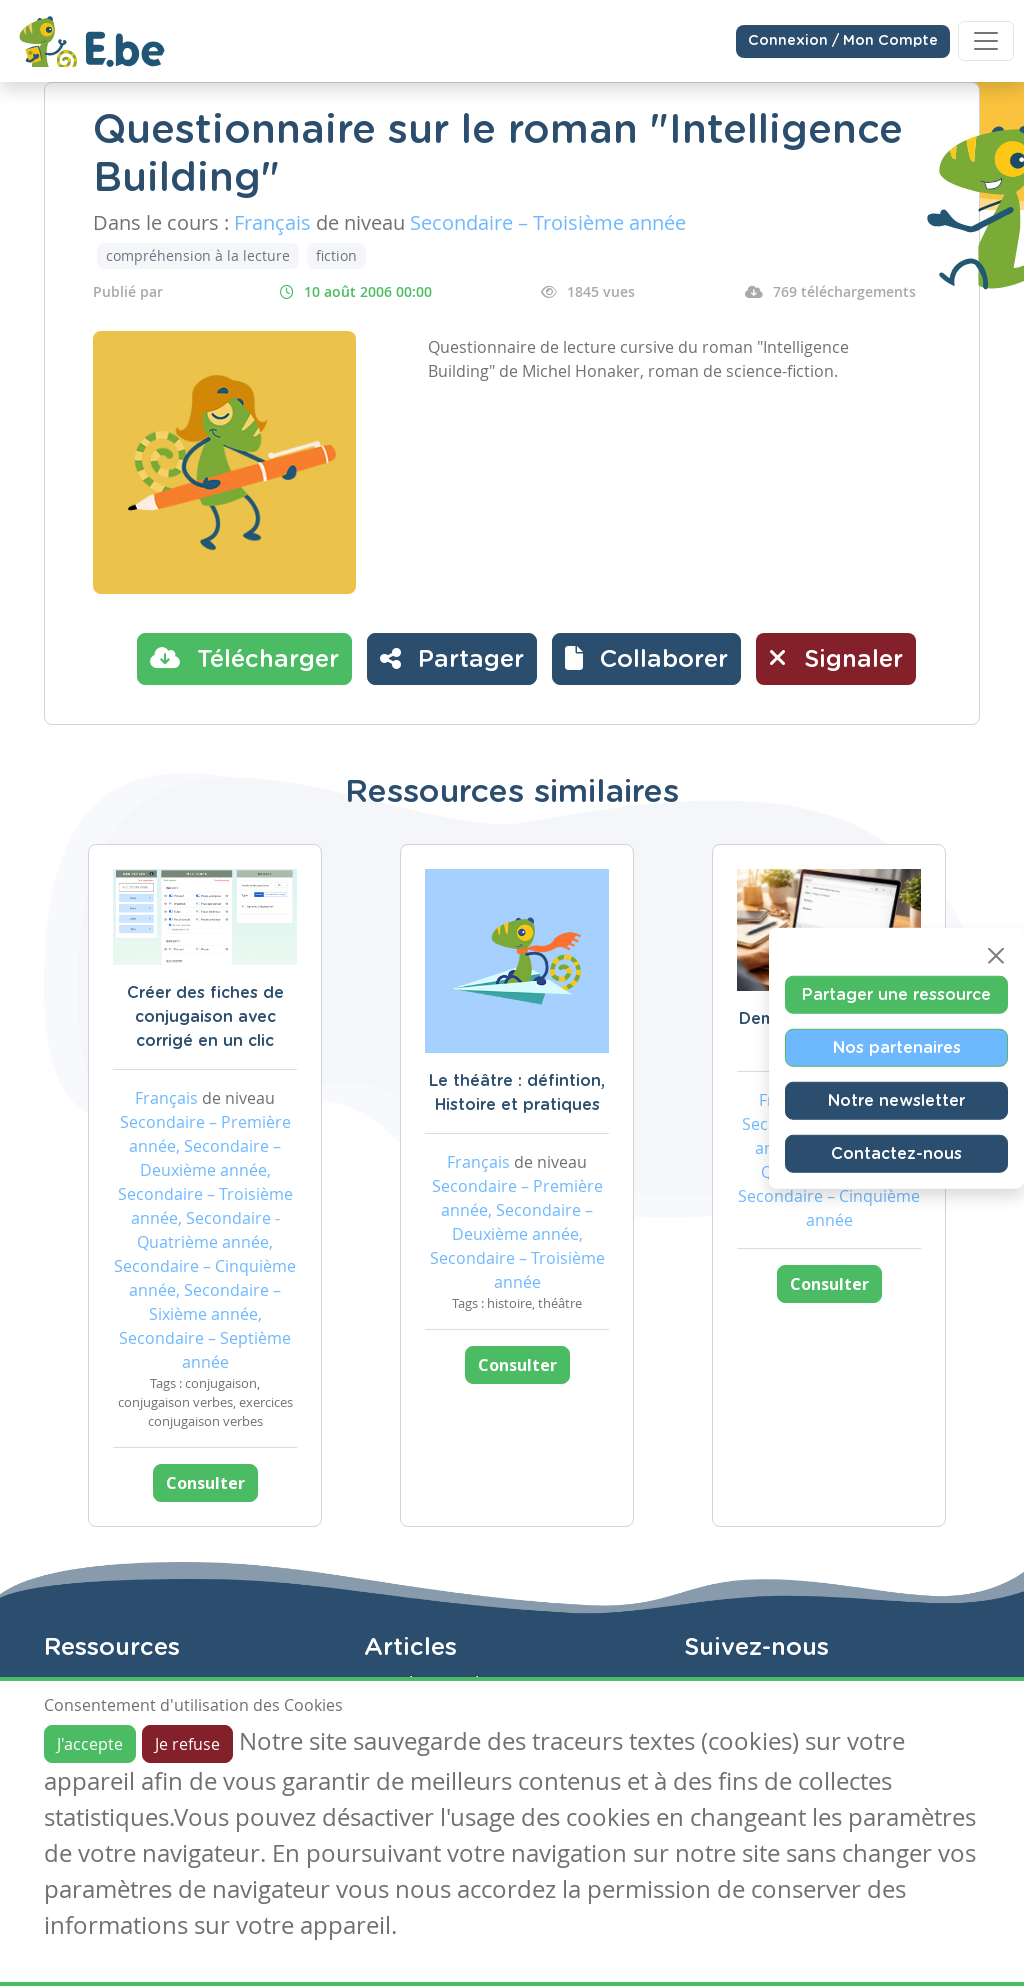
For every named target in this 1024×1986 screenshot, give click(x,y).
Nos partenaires (897, 1048)
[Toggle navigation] (986, 41)
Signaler (836, 658)
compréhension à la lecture (198, 255)
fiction (336, 255)
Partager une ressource (896, 995)
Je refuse (187, 1744)
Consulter (205, 1483)
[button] (646, 659)
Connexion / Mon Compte (843, 41)
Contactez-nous (896, 1154)
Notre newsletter (896, 1101)
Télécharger (244, 658)
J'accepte (90, 1744)
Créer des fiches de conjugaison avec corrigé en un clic (205, 1017)
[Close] (996, 956)
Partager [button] (452, 658)
